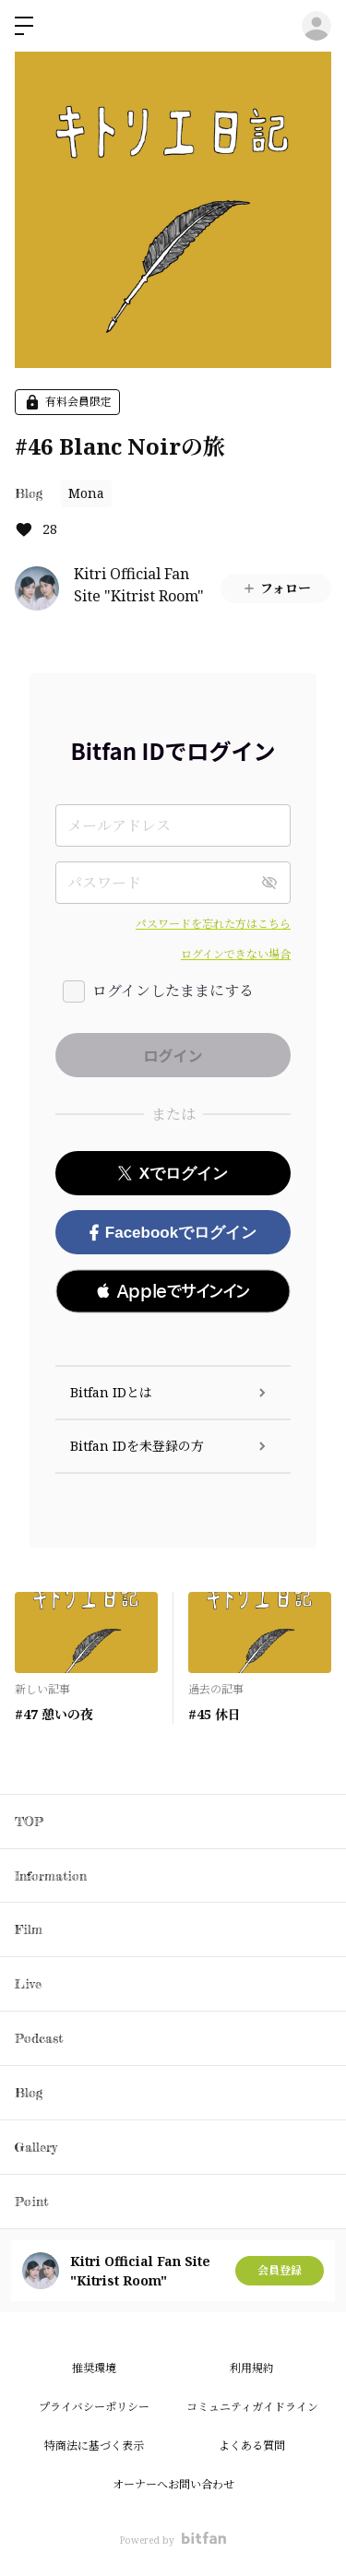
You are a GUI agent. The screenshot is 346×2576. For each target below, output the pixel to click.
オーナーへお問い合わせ (173, 2484)
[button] (173, 1291)
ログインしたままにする (173, 990)
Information (51, 1875)
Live (28, 1983)
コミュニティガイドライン (252, 2407)
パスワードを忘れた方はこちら (213, 924)
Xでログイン (173, 1173)
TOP (29, 1821)
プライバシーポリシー (94, 2407)
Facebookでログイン (173, 1232)
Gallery (36, 2147)
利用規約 (252, 2368)
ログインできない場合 (236, 954)
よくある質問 (252, 2445)
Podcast (39, 2038)
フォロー (276, 588)
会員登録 (279, 2270)
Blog (28, 493)
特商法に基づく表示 (94, 2445)
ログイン (316, 26)
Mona (86, 493)
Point (31, 2201)
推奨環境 (94, 2368)
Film (28, 1929)
